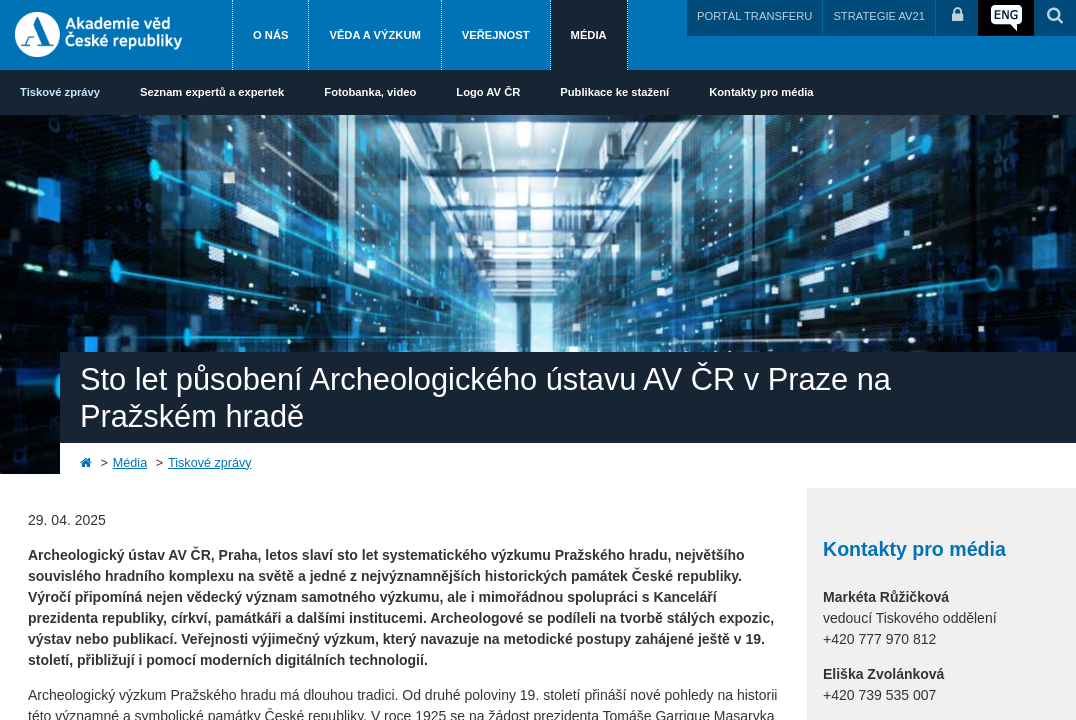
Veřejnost (496, 35)
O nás (270, 35)
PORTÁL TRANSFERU (754, 16)
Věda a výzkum (374, 35)
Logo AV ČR (488, 92)
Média (589, 35)
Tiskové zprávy (60, 92)
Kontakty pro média (761, 92)
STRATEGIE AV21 (879, 16)
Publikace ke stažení (614, 92)
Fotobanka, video (370, 92)
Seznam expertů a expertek (212, 92)
